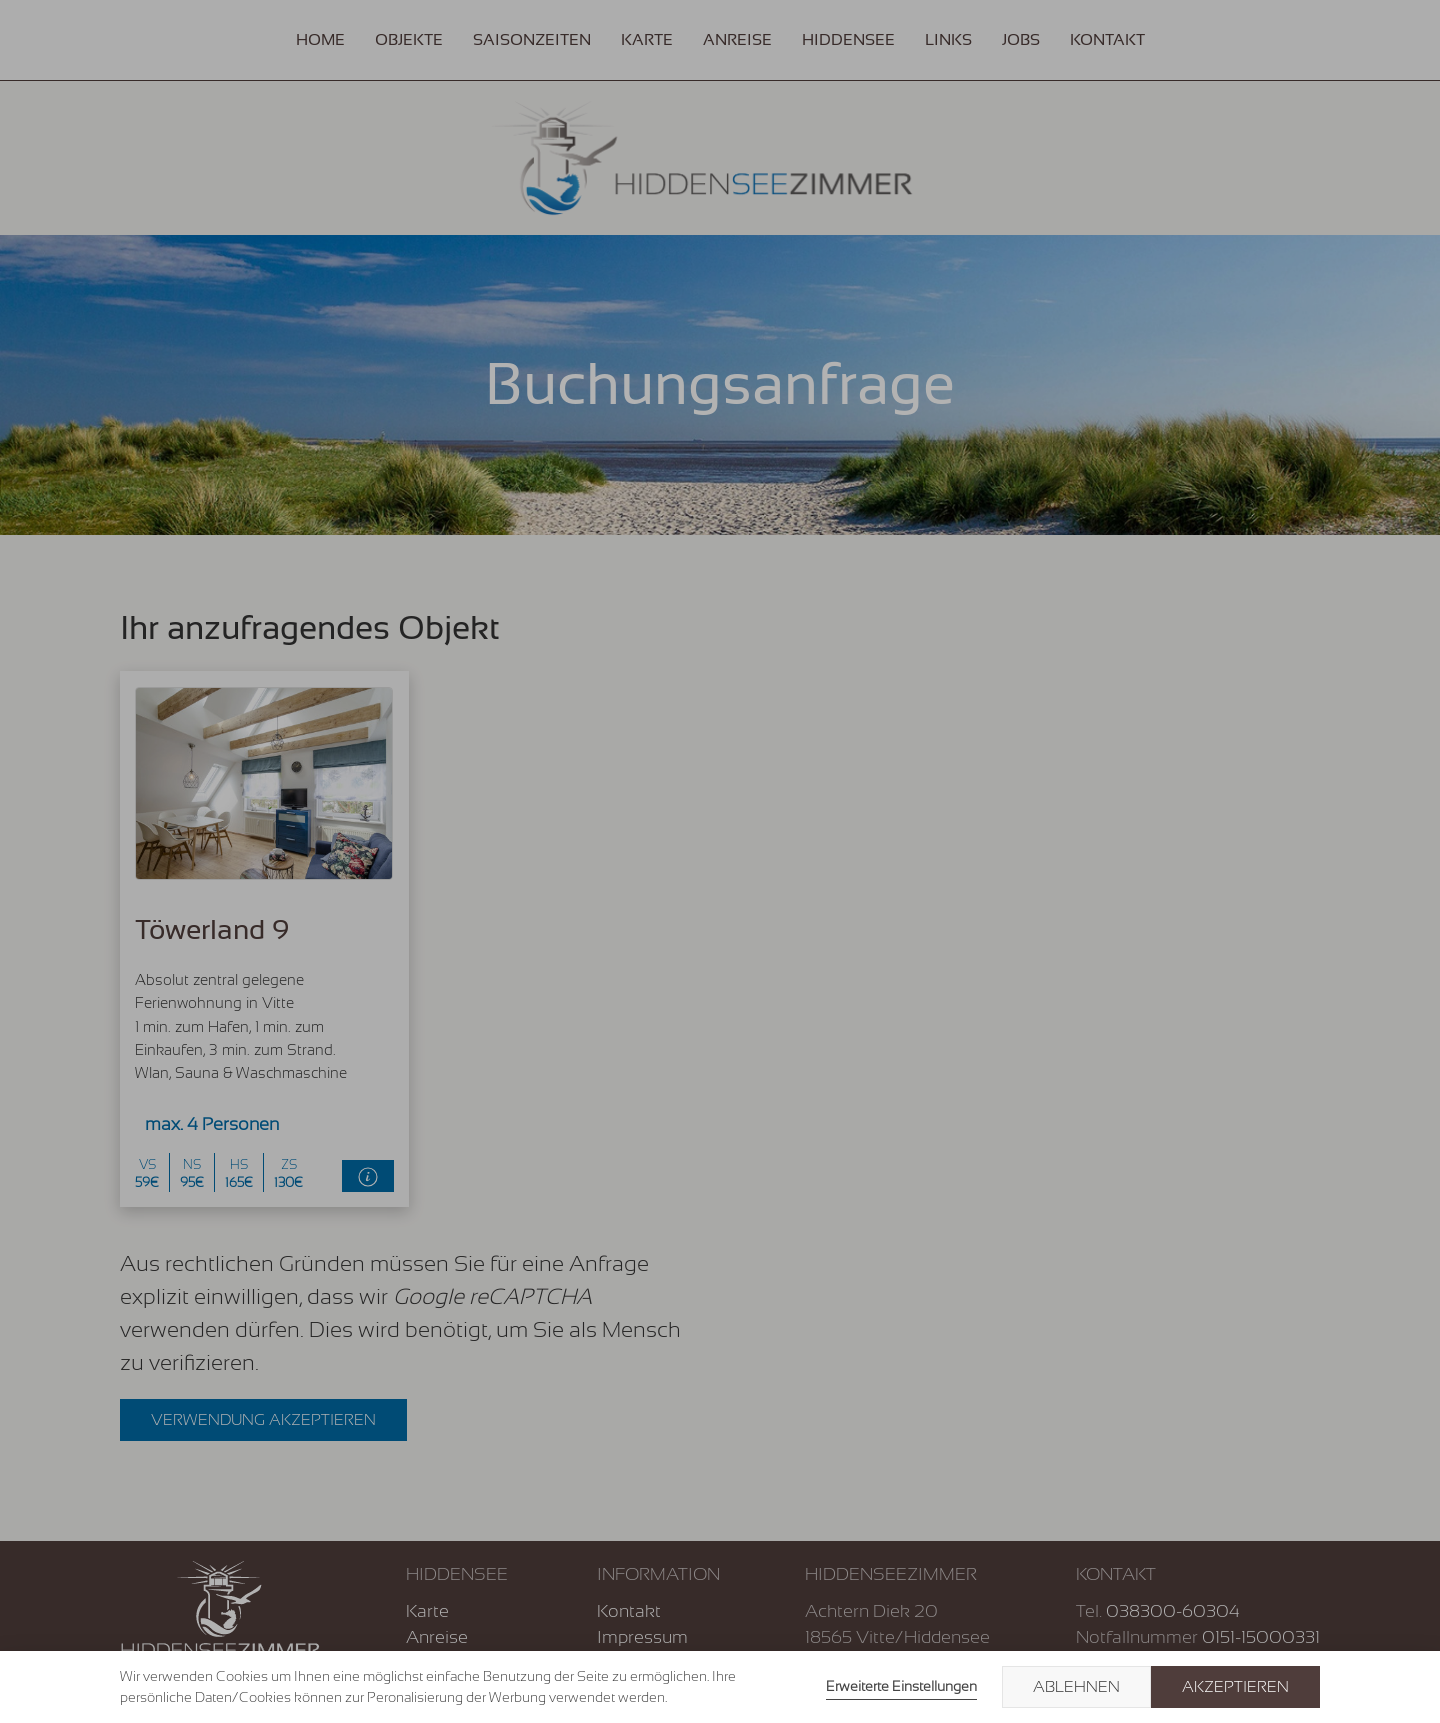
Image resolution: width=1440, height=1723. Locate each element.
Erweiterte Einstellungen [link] (901, 1686)
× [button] (1402, 1687)
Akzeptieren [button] (1235, 1687)
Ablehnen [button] (1076, 1687)
